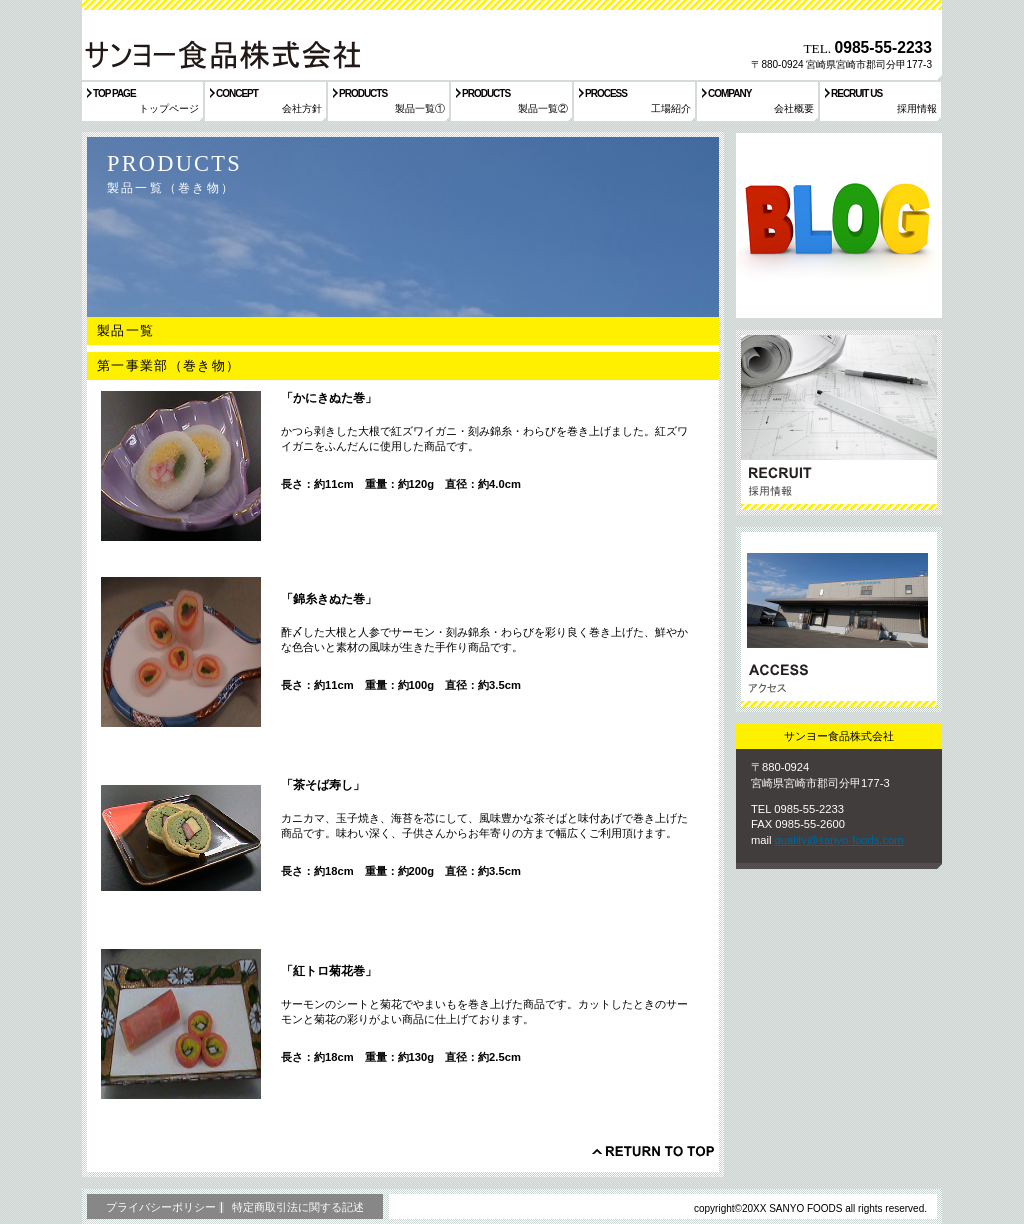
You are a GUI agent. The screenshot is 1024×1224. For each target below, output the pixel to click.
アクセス (839, 619)
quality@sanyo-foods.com (839, 840)
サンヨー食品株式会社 (221, 54)
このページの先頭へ (653, 1151)
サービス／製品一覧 (839, 225)
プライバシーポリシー (161, 1207)
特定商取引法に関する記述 (298, 1207)
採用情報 (839, 422)
